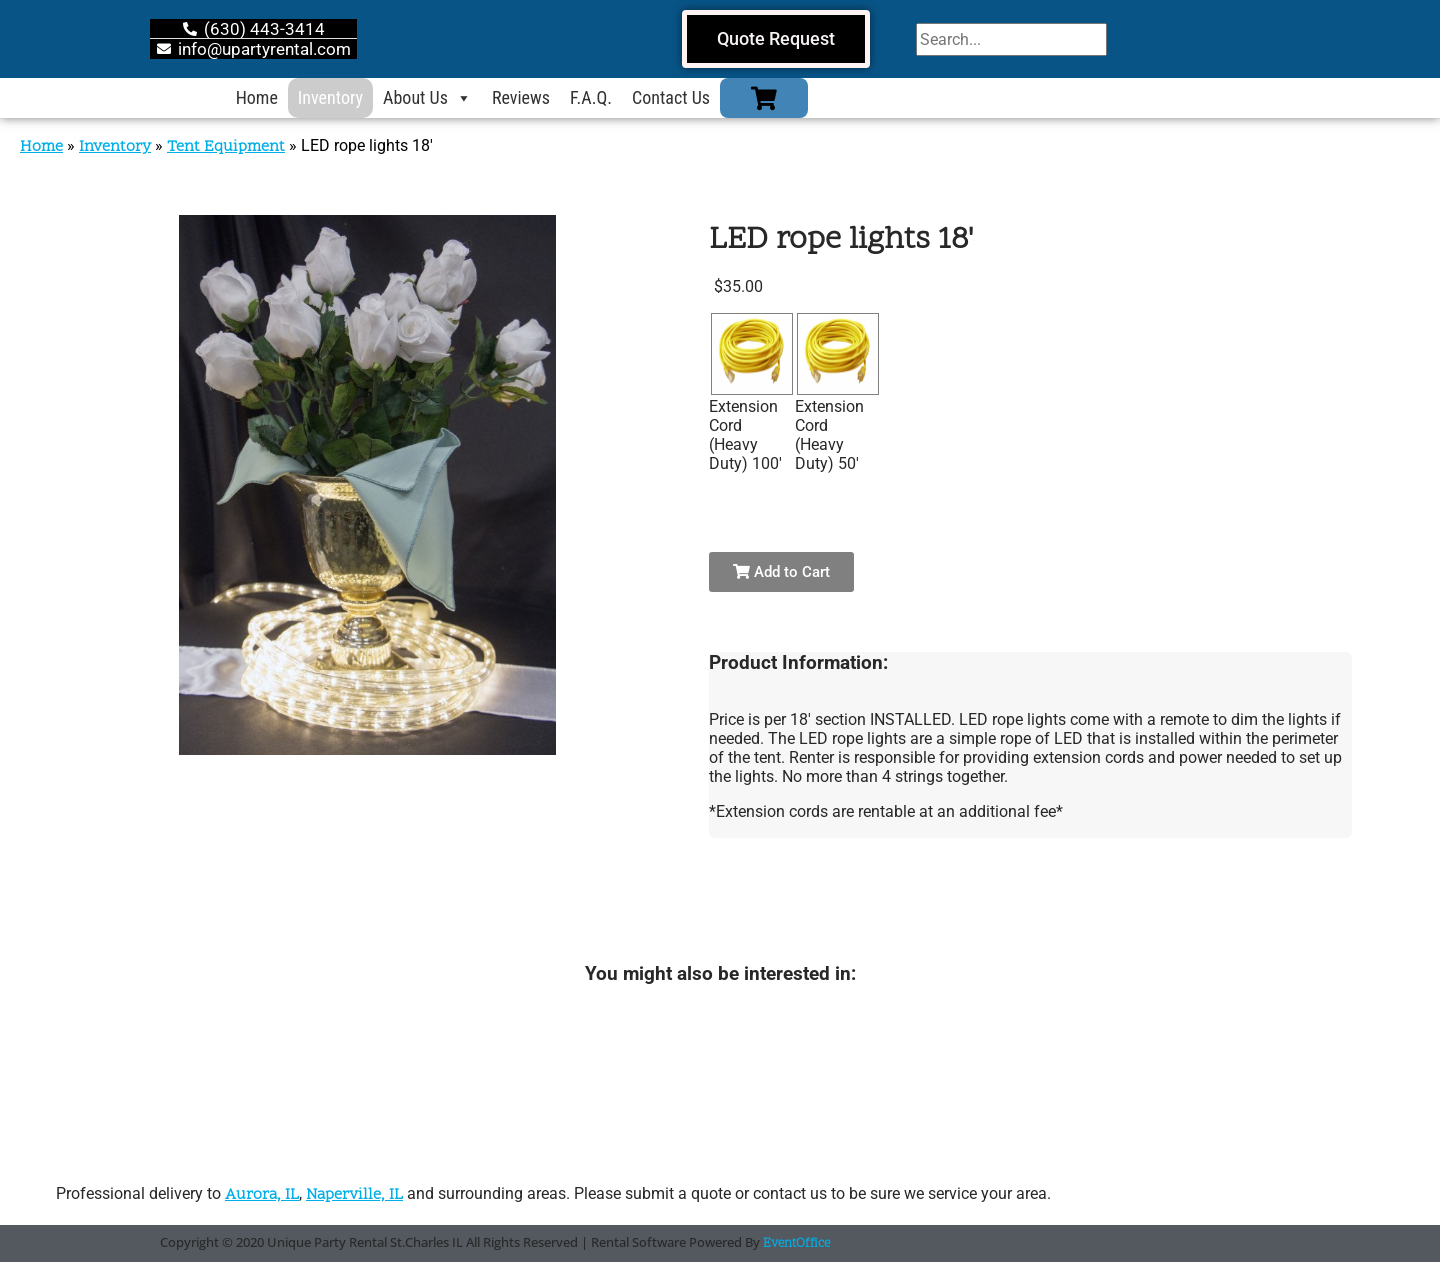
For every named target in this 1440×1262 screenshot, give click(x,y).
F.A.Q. (591, 97)
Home (257, 97)
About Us (427, 98)
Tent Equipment (226, 147)
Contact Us (671, 97)
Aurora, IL (262, 1195)
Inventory (330, 97)
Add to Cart (781, 572)
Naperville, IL (354, 1195)
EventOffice (796, 1244)
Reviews (521, 97)
